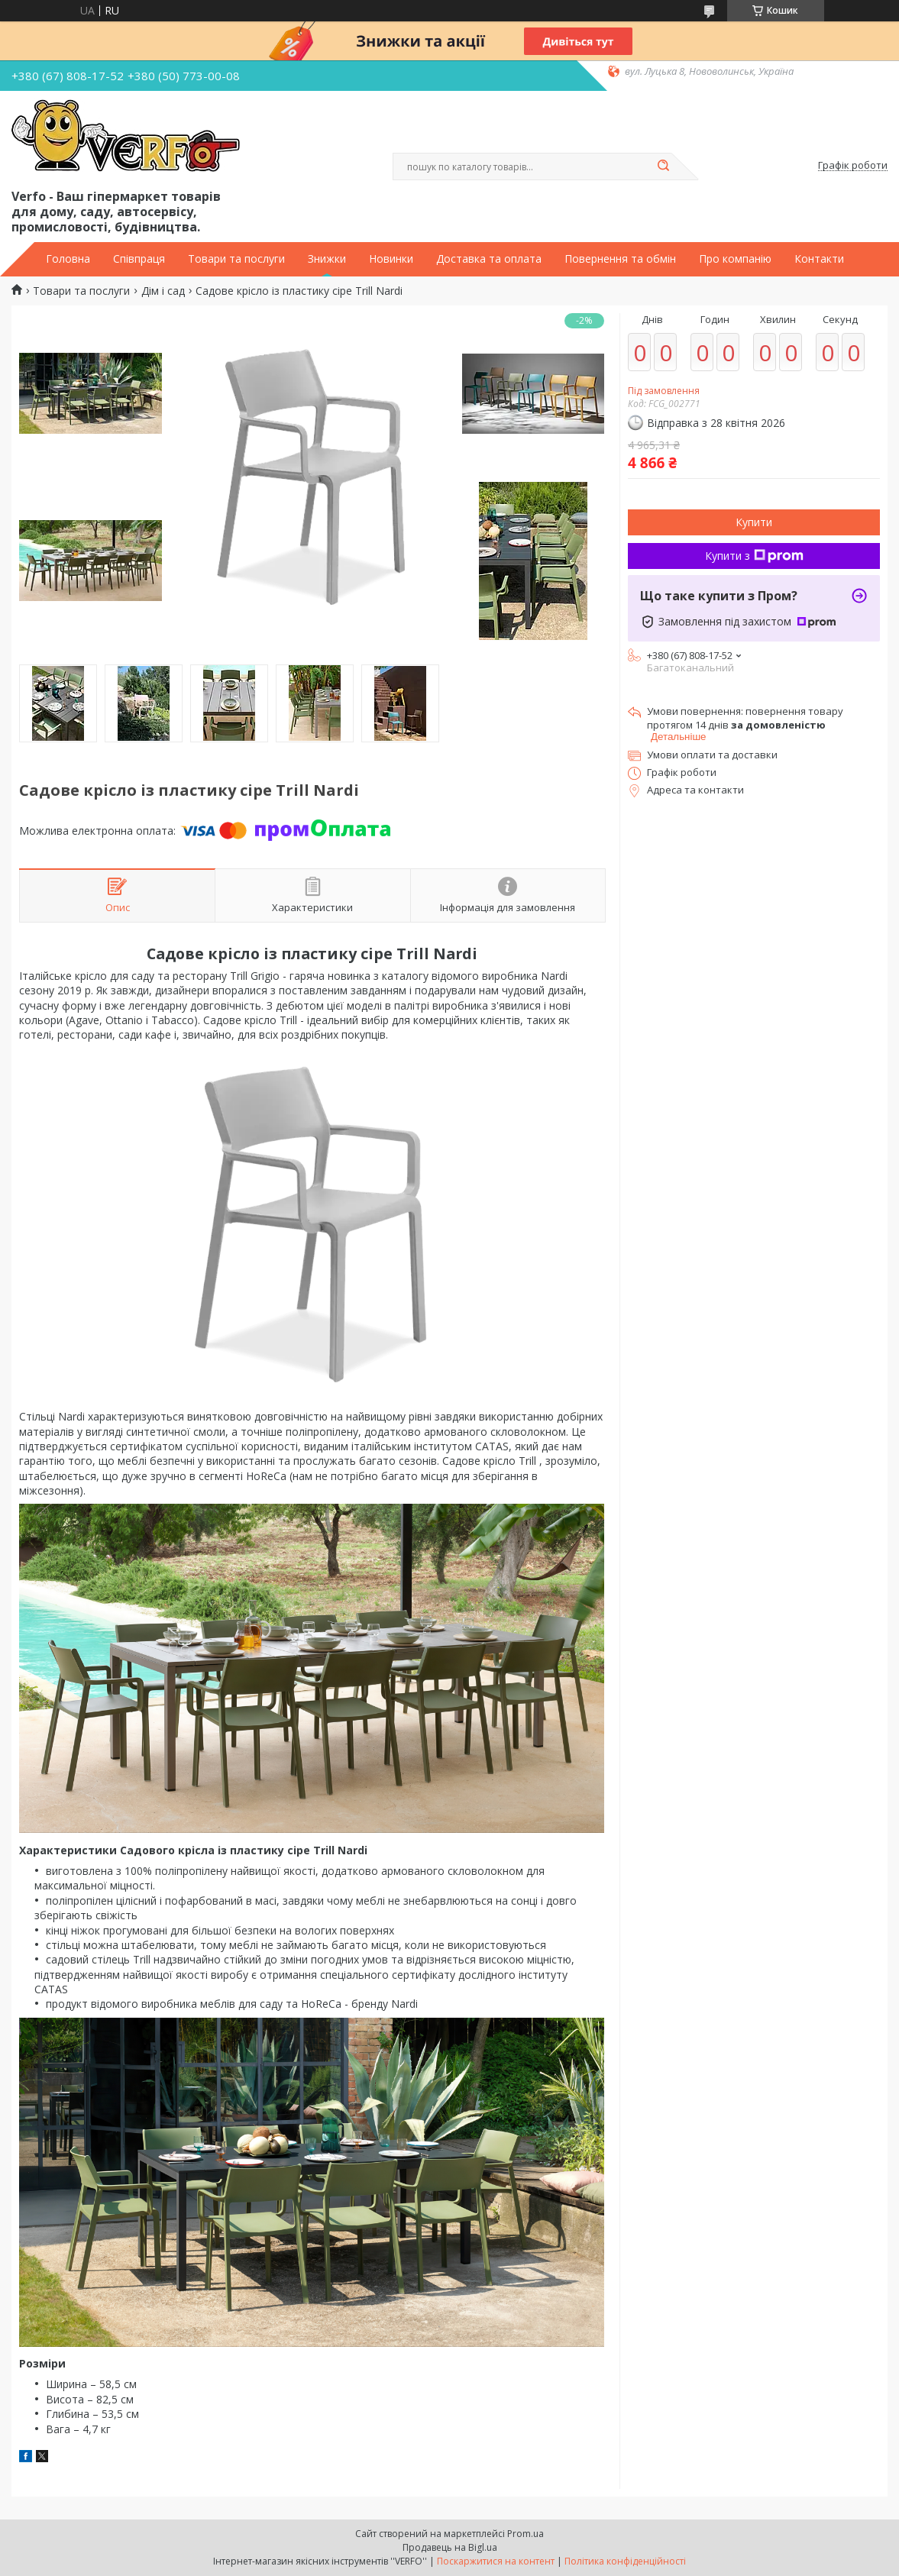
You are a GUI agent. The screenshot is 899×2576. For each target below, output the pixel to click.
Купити (754, 522)
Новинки (391, 259)
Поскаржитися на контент (496, 2561)
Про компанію (735, 259)
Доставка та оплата (489, 259)
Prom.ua (525, 2533)
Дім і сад (163, 291)
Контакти (819, 259)
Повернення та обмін (620, 259)
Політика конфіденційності (625, 2561)
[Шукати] (663, 166)
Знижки (327, 259)
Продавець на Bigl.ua (450, 2547)
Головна (68, 259)
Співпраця (139, 259)
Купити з (754, 555)
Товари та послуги (236, 259)
